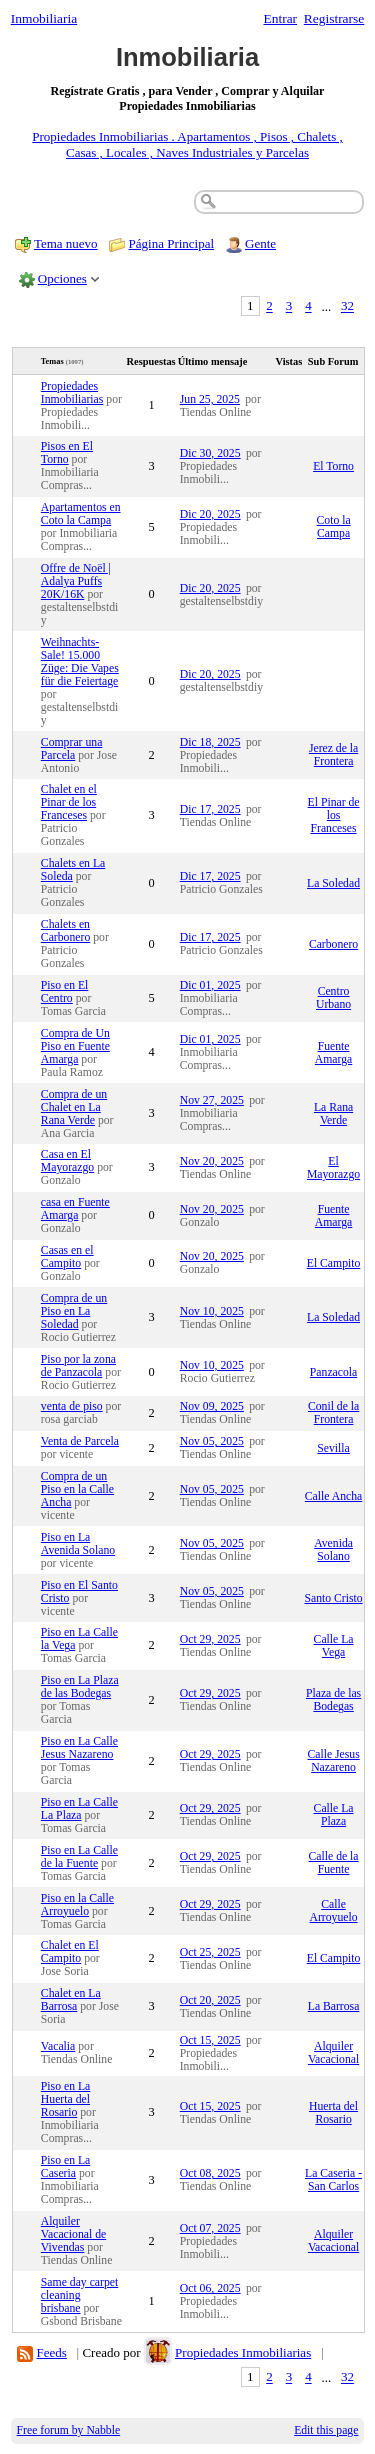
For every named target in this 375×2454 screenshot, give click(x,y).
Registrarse (334, 18)
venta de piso (72, 1406)
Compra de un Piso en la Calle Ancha (77, 1489)
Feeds (52, 2352)
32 (347, 306)
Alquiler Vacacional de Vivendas (73, 2234)
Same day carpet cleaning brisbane (79, 2295)
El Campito (334, 1263)
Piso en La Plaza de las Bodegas (80, 1687)
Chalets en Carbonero (65, 931)
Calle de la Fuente (334, 1863)
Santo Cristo (333, 1598)
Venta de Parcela (80, 1441)
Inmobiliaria (44, 18)
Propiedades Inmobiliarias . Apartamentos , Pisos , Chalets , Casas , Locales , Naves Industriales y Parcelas (187, 144)
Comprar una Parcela (72, 749)
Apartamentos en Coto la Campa (81, 514)
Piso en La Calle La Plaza (79, 1809)
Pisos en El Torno (67, 453)
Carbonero (333, 944)
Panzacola (333, 1372)
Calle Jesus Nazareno (333, 1761)
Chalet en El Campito (70, 1952)
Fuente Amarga (333, 1053)
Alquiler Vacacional (333, 2053)
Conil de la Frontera (333, 1413)
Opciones (62, 278)
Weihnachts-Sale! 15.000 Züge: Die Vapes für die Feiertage (80, 662)
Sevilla (333, 1448)
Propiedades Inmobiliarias (72, 393)
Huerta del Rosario (333, 2113)
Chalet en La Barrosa (71, 2000)
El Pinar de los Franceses (334, 815)
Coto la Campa (334, 527)
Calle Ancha (333, 1496)
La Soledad (333, 883)
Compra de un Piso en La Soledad (74, 1311)
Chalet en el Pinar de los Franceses (69, 802)
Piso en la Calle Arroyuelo (77, 1905)
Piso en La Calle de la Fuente (79, 1857)
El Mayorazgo (333, 1168)
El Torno (333, 466)
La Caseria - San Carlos (333, 2180)
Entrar (281, 18)
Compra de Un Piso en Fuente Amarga (75, 1046)
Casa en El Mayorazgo (67, 1161)
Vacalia (58, 2046)
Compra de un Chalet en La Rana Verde (74, 1107)
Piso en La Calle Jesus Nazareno (79, 1748)
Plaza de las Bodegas (333, 1700)
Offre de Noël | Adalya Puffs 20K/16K (76, 581)
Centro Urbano (333, 998)
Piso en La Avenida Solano (78, 1544)
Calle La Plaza (334, 1815)
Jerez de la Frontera (333, 755)
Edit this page (326, 2430)
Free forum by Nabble (69, 2430)
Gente (260, 243)
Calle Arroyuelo (334, 1911)
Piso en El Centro (65, 992)
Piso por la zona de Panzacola (78, 1366)
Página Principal (172, 243)
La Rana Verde (333, 1114)
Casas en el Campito (67, 1257)
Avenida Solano (333, 1550)
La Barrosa (334, 2006)
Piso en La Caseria (65, 2167)
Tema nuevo (66, 243)
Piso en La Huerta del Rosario (65, 2099)
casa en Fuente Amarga (75, 1209)
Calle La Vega (334, 1646)
